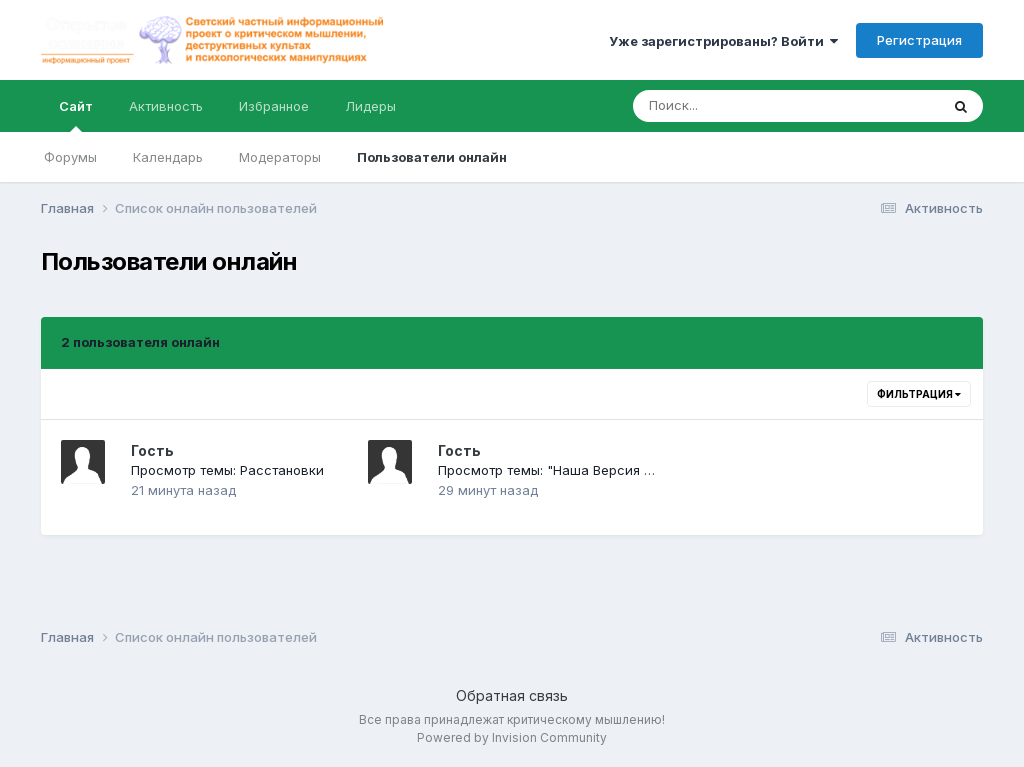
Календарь (168, 157)
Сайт (76, 115)
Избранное (274, 106)
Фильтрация (919, 394)
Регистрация (919, 40)
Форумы (70, 157)
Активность (166, 106)
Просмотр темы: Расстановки (227, 470)
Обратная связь (512, 695)
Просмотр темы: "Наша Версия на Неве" (570, 470)
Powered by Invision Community (512, 737)
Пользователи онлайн (432, 157)
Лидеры (370, 106)
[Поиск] (748, 106)
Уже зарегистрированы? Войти (723, 41)
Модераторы (280, 157)
